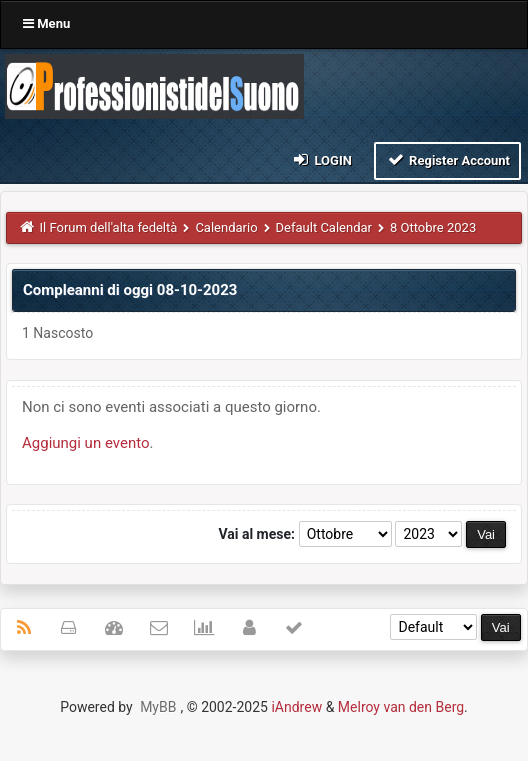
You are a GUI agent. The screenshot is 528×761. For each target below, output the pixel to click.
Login (321, 159)
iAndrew (296, 707)
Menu (46, 23)
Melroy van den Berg (401, 707)
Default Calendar (324, 227)
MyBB (158, 707)
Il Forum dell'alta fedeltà (109, 227)
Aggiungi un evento (85, 443)
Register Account (447, 159)
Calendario (226, 227)
